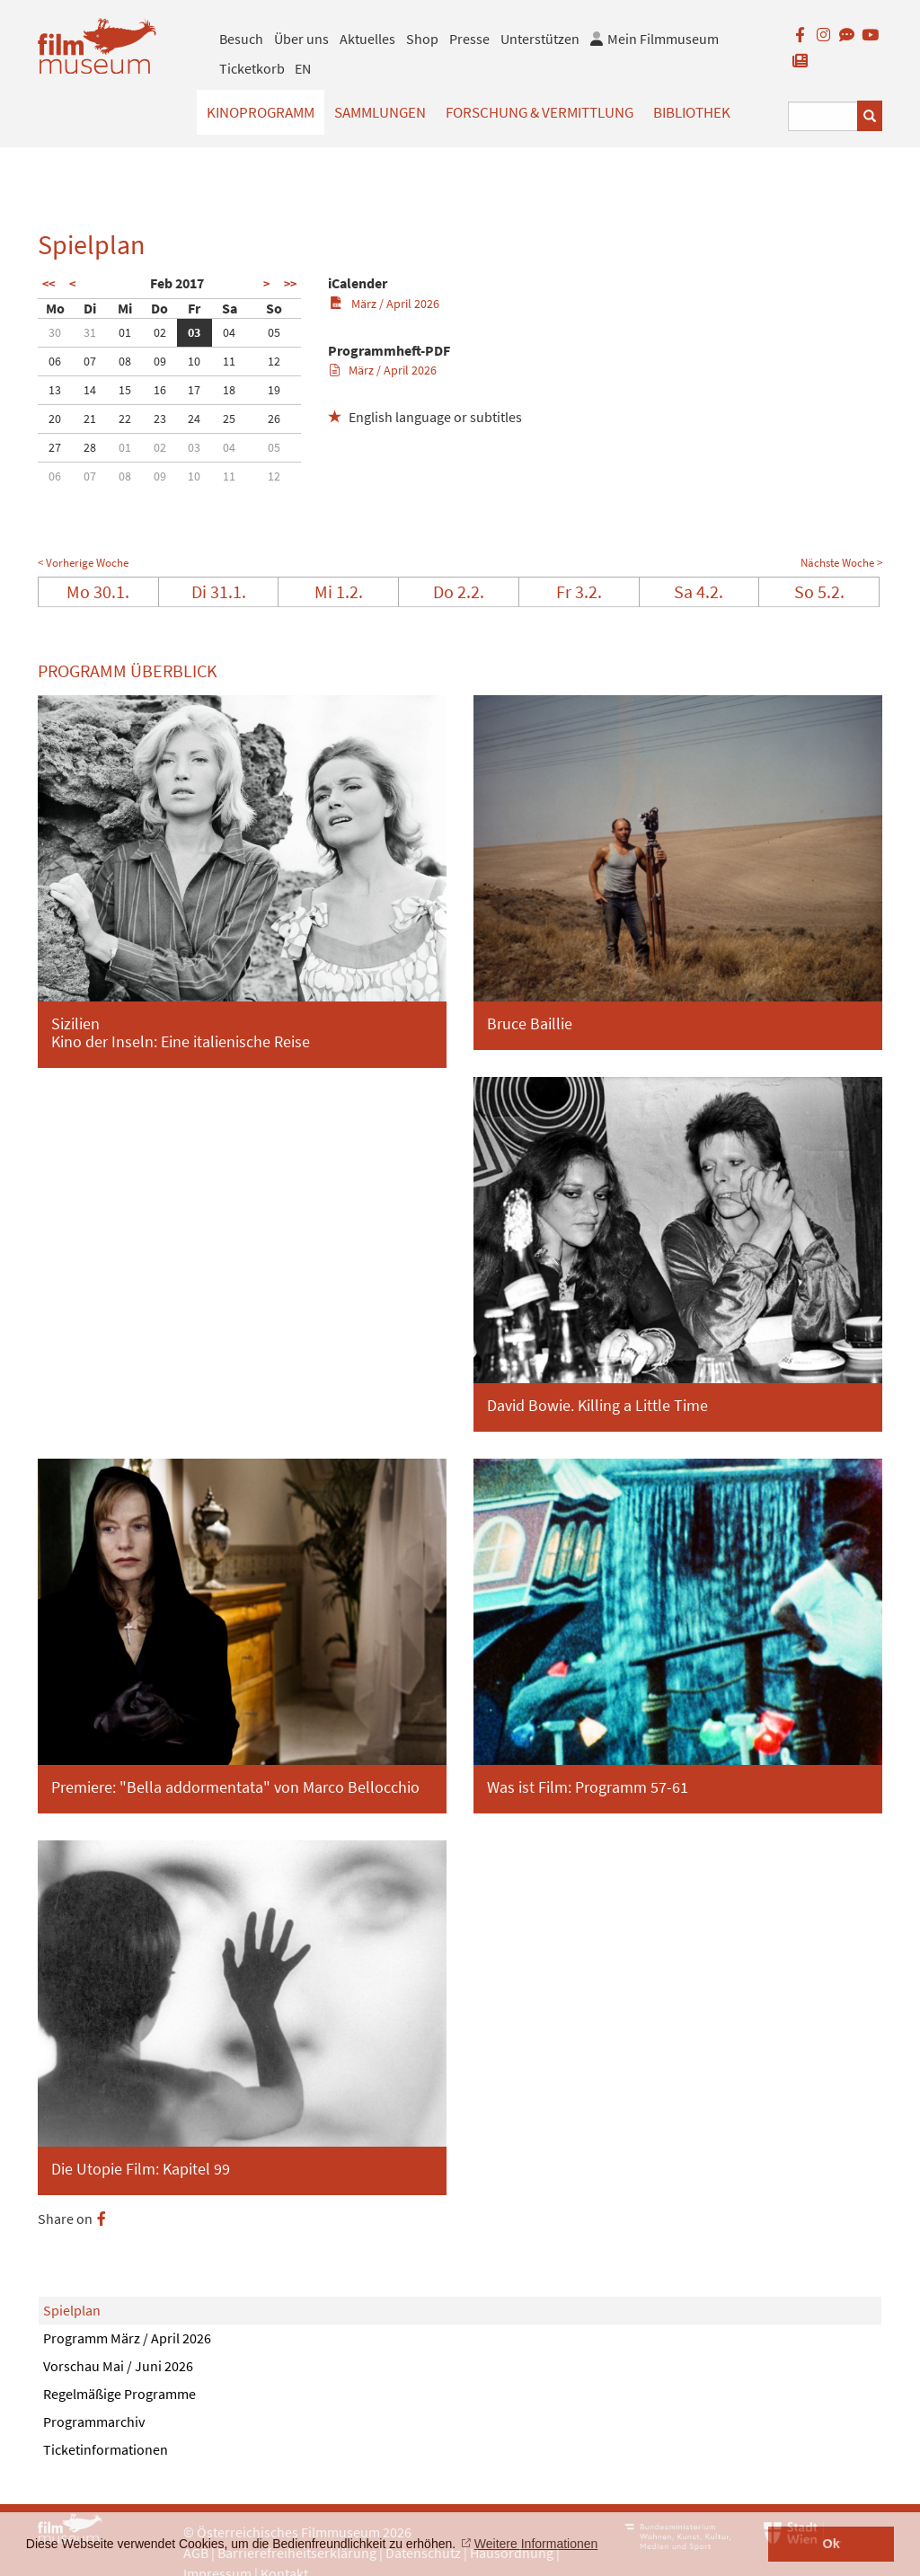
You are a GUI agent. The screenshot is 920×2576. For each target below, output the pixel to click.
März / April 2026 (384, 304)
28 (90, 447)
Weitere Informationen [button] (535, 2543)
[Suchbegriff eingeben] (823, 116)
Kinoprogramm (260, 112)
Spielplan (72, 2310)
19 (274, 390)
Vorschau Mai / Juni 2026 (118, 2366)
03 (194, 332)
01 (125, 332)
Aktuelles (367, 39)
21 (90, 418)
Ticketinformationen (105, 2449)
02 (160, 332)
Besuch (241, 39)
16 (160, 390)
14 (90, 390)
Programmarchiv (94, 2421)
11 (229, 361)
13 (55, 390)
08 (125, 361)
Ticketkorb (252, 68)
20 (55, 418)
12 (274, 361)
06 (55, 361)
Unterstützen (539, 39)
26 (274, 418)
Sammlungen (380, 112)
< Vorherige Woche (83, 562)
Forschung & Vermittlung (539, 112)
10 (194, 361)
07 (90, 361)
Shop (422, 39)
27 (55, 447)
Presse (469, 39)
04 (229, 332)
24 (194, 418)
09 (160, 361)
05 (274, 332)
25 (229, 418)
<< (48, 284)
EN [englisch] (303, 68)
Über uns (301, 39)
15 (125, 390)
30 (55, 332)
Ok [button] (831, 2543)
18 (229, 390)
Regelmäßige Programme (119, 2394)
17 (194, 390)
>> (290, 284)
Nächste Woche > (841, 562)
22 (125, 418)
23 (160, 418)
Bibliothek (691, 112)
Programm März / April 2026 (127, 2338)
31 (90, 332)
